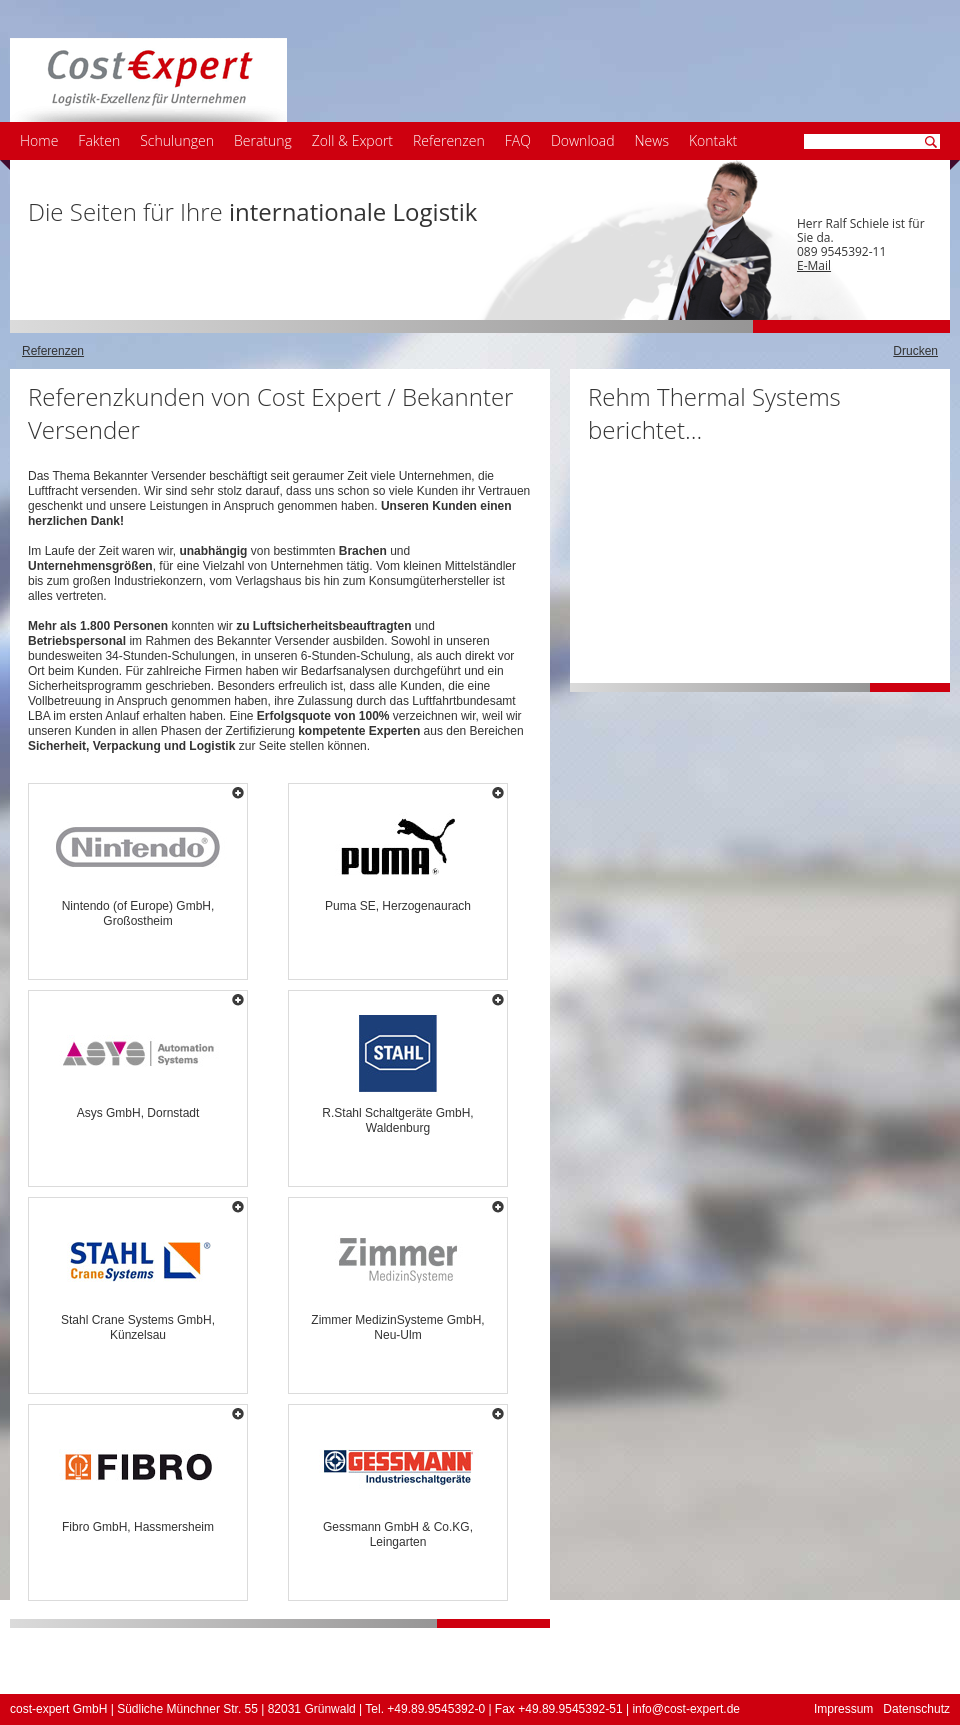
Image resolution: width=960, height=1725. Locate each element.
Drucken (915, 351)
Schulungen (177, 140)
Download (583, 140)
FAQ (518, 140)
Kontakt (713, 140)
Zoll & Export (352, 140)
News (652, 140)
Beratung (263, 140)
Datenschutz (916, 1709)
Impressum (843, 1709)
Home (39, 140)
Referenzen (449, 140)
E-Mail (814, 265)
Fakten (99, 140)
